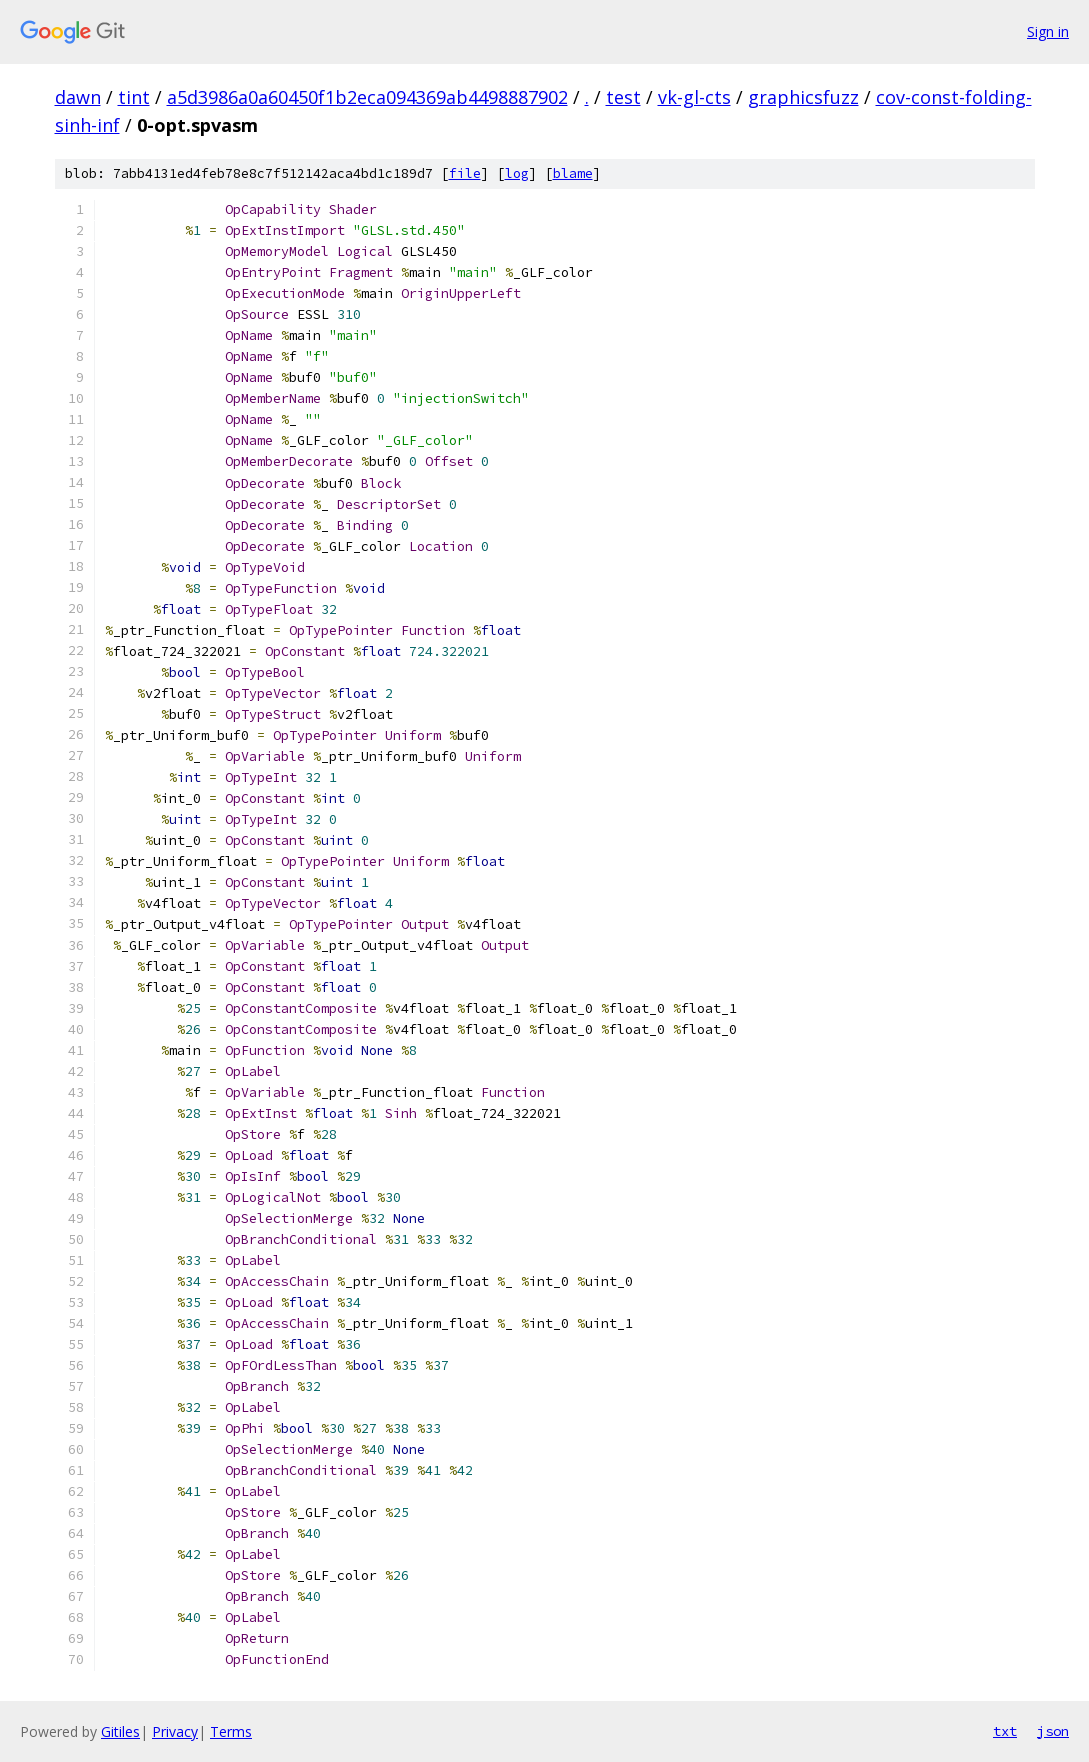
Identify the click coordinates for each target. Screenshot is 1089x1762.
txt (1005, 1731)
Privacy (175, 1731)
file (465, 173)
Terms (231, 1731)
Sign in (1048, 31)
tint (134, 97)
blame (573, 173)
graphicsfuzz (803, 97)
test (623, 97)
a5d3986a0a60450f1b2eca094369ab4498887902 (367, 97)
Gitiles (120, 1731)
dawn (78, 97)
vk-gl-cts (694, 97)
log (517, 173)
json (1053, 1731)
